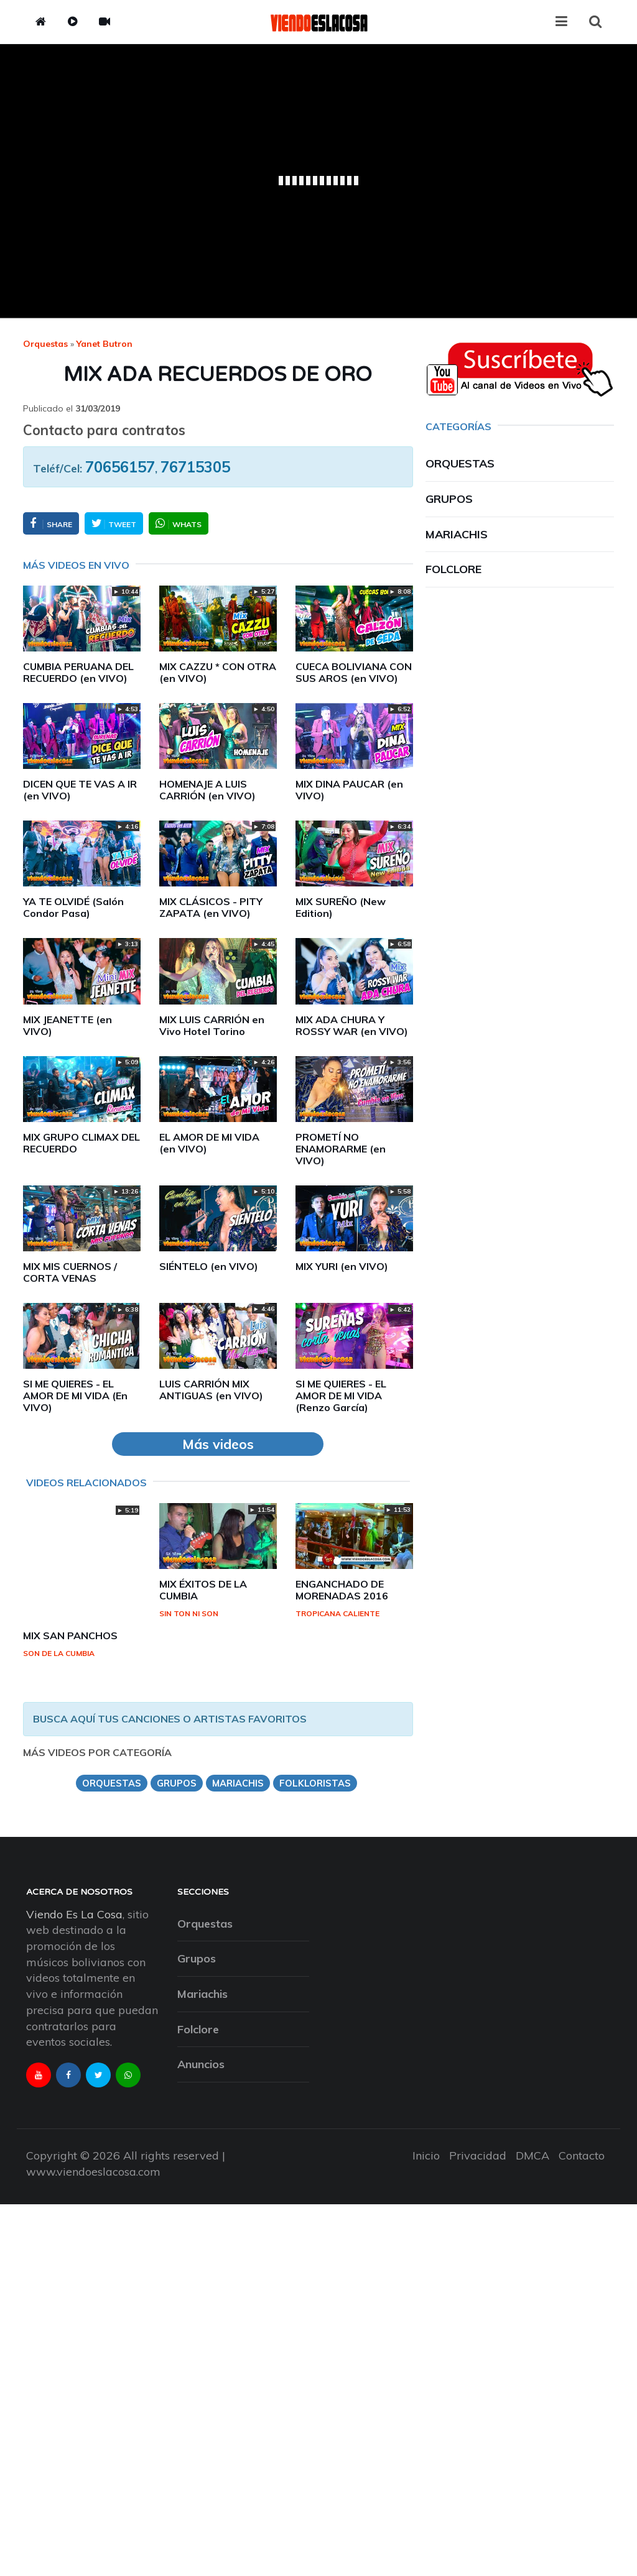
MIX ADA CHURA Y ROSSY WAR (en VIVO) (351, 1025)
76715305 (195, 467)
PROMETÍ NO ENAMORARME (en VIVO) (340, 1149)
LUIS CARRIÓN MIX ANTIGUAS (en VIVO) (211, 1390)
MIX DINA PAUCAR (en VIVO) (349, 790)
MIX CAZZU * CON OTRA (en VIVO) (217, 672)
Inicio (426, 2155)
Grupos (449, 499)
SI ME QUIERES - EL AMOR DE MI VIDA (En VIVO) (75, 1396)
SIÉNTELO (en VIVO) (208, 1266)
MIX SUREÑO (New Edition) (340, 907)
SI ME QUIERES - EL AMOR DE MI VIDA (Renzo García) (340, 1396)
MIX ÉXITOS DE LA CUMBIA (203, 1590)
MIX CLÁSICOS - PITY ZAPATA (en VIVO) (211, 907)
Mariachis (456, 534)
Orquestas (45, 343)
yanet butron (105, 343)
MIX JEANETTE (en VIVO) (67, 1025)
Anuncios (201, 2064)
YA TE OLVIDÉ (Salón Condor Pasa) (73, 907)
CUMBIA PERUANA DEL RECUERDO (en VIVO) (78, 672)
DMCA (532, 2155)
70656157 (120, 467)
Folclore (453, 569)
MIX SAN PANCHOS (70, 1635)
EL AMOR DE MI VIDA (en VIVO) (209, 1143)
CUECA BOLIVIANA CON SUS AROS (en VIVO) (353, 672)
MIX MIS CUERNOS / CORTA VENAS (70, 1272)
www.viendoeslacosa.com (93, 2171)
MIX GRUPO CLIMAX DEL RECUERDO (81, 1143)
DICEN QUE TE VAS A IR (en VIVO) (80, 790)
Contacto (582, 2155)
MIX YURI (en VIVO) (341, 1266)
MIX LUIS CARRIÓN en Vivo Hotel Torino (211, 1025)
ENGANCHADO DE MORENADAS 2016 (341, 1590)
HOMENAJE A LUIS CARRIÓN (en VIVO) (207, 790)
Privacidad (477, 2155)
